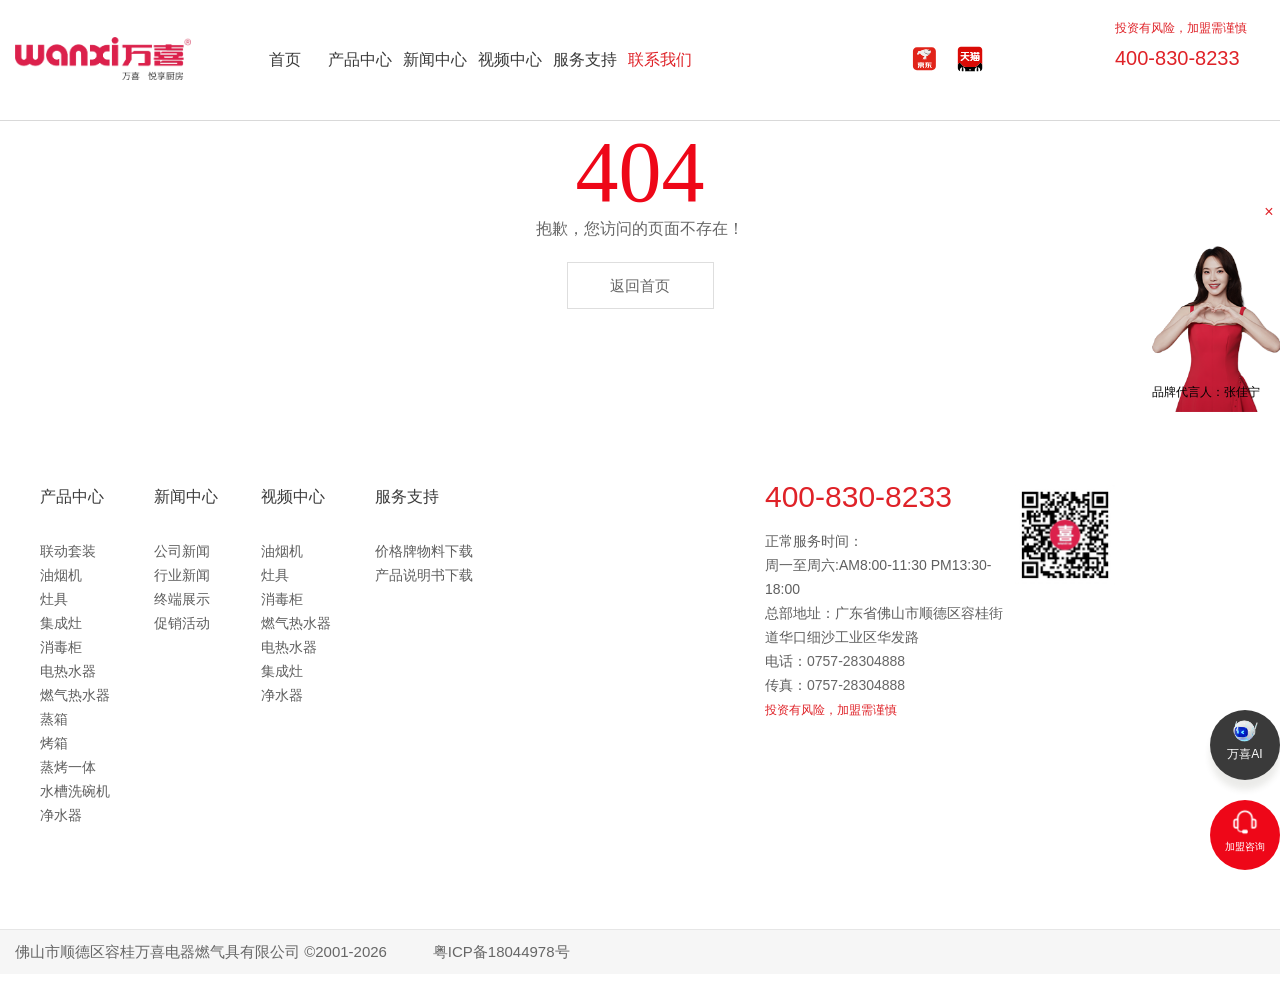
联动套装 (68, 551)
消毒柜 (61, 647)
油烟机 (61, 575)
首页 (285, 59)
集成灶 (61, 623)
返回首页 (640, 285)
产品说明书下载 (424, 575)
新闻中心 (435, 59)
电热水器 (68, 671)
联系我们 (660, 59)
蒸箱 (54, 719)
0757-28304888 (856, 661)
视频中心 (510, 59)
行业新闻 (182, 575)
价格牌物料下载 (424, 551)
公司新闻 (182, 551)
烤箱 (54, 743)
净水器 (61, 815)
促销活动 (182, 623)
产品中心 (360, 59)
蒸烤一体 (68, 767)
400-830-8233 (1167, 53)
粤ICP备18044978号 (501, 951)
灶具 (54, 599)
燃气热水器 (75, 695)
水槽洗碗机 (75, 791)
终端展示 (182, 599)
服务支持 (585, 59)
